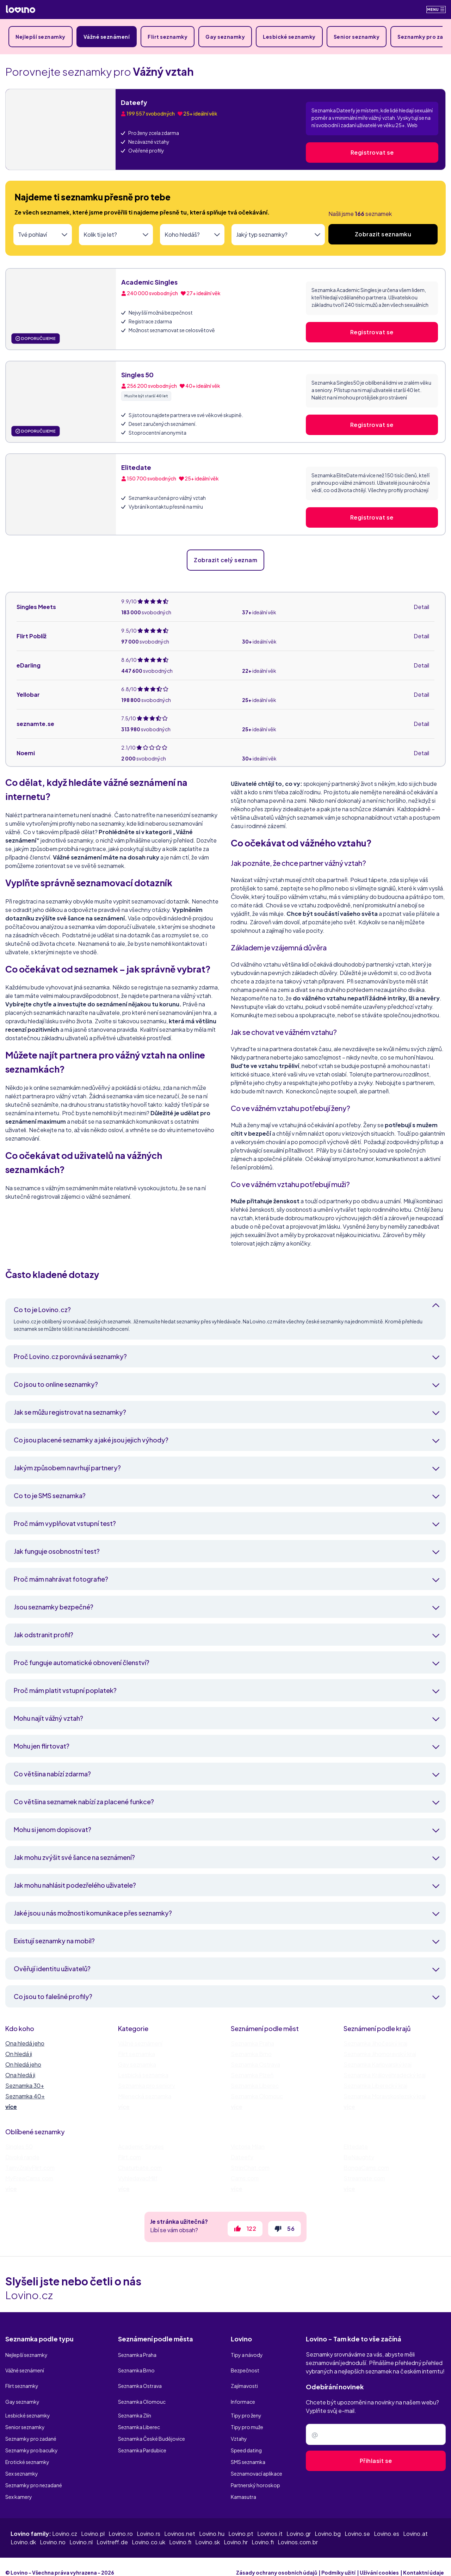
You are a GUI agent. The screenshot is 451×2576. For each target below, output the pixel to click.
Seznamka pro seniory (146, 2085)
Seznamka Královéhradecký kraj (385, 2075)
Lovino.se (357, 2522)
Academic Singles (149, 282)
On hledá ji (18, 2053)
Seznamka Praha (252, 2043)
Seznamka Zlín (134, 2404)
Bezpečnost (245, 2369)
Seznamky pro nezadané (33, 2473)
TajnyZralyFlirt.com (30, 2167)
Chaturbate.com (140, 2167)
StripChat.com (250, 2167)
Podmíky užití (338, 2561)
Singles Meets (36, 606)
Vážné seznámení (107, 36)
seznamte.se (35, 723)
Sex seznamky (21, 2462)
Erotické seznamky (27, 2450)
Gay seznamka (137, 2064)
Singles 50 (137, 375)
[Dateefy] (61, 129)
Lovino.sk (207, 2530)
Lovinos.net (179, 2522)
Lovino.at (415, 2522)
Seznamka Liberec (255, 2085)
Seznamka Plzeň (252, 2075)
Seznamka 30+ (24, 2085)
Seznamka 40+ (25, 2096)
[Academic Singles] (61, 309)
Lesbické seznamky (289, 36)
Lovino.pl (93, 2522)
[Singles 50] (61, 401)
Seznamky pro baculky (31, 2438)
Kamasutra (243, 2485)
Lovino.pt (240, 2522)
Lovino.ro (121, 2522)
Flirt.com (129, 2157)
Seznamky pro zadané (30, 2427)
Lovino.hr (236, 2530)
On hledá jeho (23, 2064)
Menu (436, 9)
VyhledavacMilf (137, 2178)
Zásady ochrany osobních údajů (276, 2561)
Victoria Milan (248, 2146)
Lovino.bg (328, 2522)
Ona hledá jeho (24, 2043)
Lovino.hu (211, 2522)
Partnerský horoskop (255, 2473)
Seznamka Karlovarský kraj (378, 2064)
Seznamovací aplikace (256, 2462)
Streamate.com (364, 2178)
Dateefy (134, 102)
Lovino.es (386, 2522)
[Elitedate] (61, 494)
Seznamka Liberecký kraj (375, 2085)
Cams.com (245, 2178)
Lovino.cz (64, 2522)
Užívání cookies (379, 2561)
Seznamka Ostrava (255, 2064)
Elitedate (136, 467)
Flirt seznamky (167, 36)
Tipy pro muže (247, 2415)
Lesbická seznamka (143, 2075)
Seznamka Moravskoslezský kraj (385, 2096)
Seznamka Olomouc (257, 2096)
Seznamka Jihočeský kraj (375, 2043)
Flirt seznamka (136, 2053)
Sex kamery (18, 2485)
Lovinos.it (270, 2522)
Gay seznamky (225, 36)
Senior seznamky (357, 36)
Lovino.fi (180, 2530)
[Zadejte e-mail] (376, 2438)
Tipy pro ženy (246, 2404)
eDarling (29, 665)
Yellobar (28, 694)
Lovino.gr (298, 2522)
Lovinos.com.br (298, 2530)
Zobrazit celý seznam (225, 560)
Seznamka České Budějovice (151, 2427)
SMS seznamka (248, 2450)
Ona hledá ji (20, 2075)
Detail (421, 606)
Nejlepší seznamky (41, 36)
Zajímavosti (244, 2380)
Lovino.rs (148, 2522)
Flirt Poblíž (32, 636)
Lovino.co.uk (148, 2530)
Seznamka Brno (251, 2053)
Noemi (26, 753)
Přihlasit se (376, 2465)
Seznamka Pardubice (142, 2438)
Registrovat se (372, 152)
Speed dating (246, 2438)
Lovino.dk (23, 2530)
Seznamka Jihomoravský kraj (380, 2053)
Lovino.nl (81, 2530)
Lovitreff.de (112, 2530)
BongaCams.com (366, 2167)
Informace (243, 2392)
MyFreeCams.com (29, 2178)
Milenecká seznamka (144, 2096)
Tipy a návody (247, 2357)
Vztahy (239, 2427)
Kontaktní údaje (423, 2561)
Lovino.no (53, 2530)
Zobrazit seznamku (383, 234)
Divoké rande (22, 2157)
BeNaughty (359, 2157)
